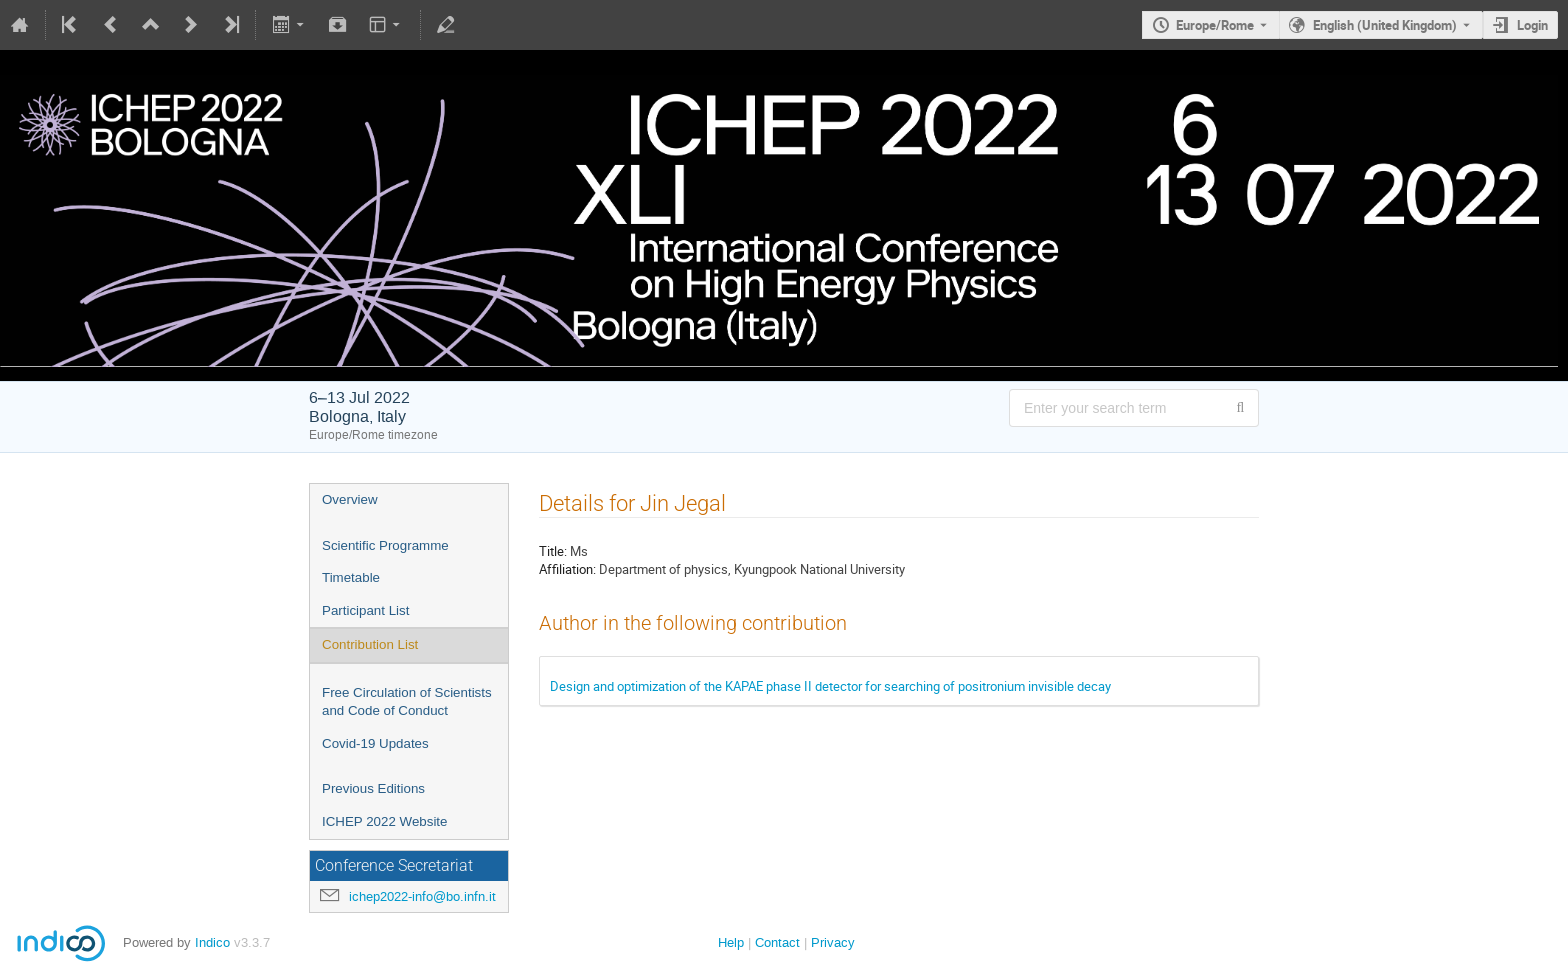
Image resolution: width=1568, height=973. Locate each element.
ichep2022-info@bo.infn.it (422, 896)
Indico (212, 942)
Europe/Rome (1215, 25)
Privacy (833, 942)
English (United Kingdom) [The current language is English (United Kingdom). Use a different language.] (1385, 25)
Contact (777, 942)
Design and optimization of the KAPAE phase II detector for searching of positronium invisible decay (830, 686)
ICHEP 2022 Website (384, 821)
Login (1532, 25)
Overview (350, 499)
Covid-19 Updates (375, 743)
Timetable (351, 577)
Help (731, 942)
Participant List (365, 610)
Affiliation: (567, 569)
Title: (553, 551)
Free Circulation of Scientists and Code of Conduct (407, 702)
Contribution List (370, 644)
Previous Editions (373, 788)
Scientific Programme (385, 545)
